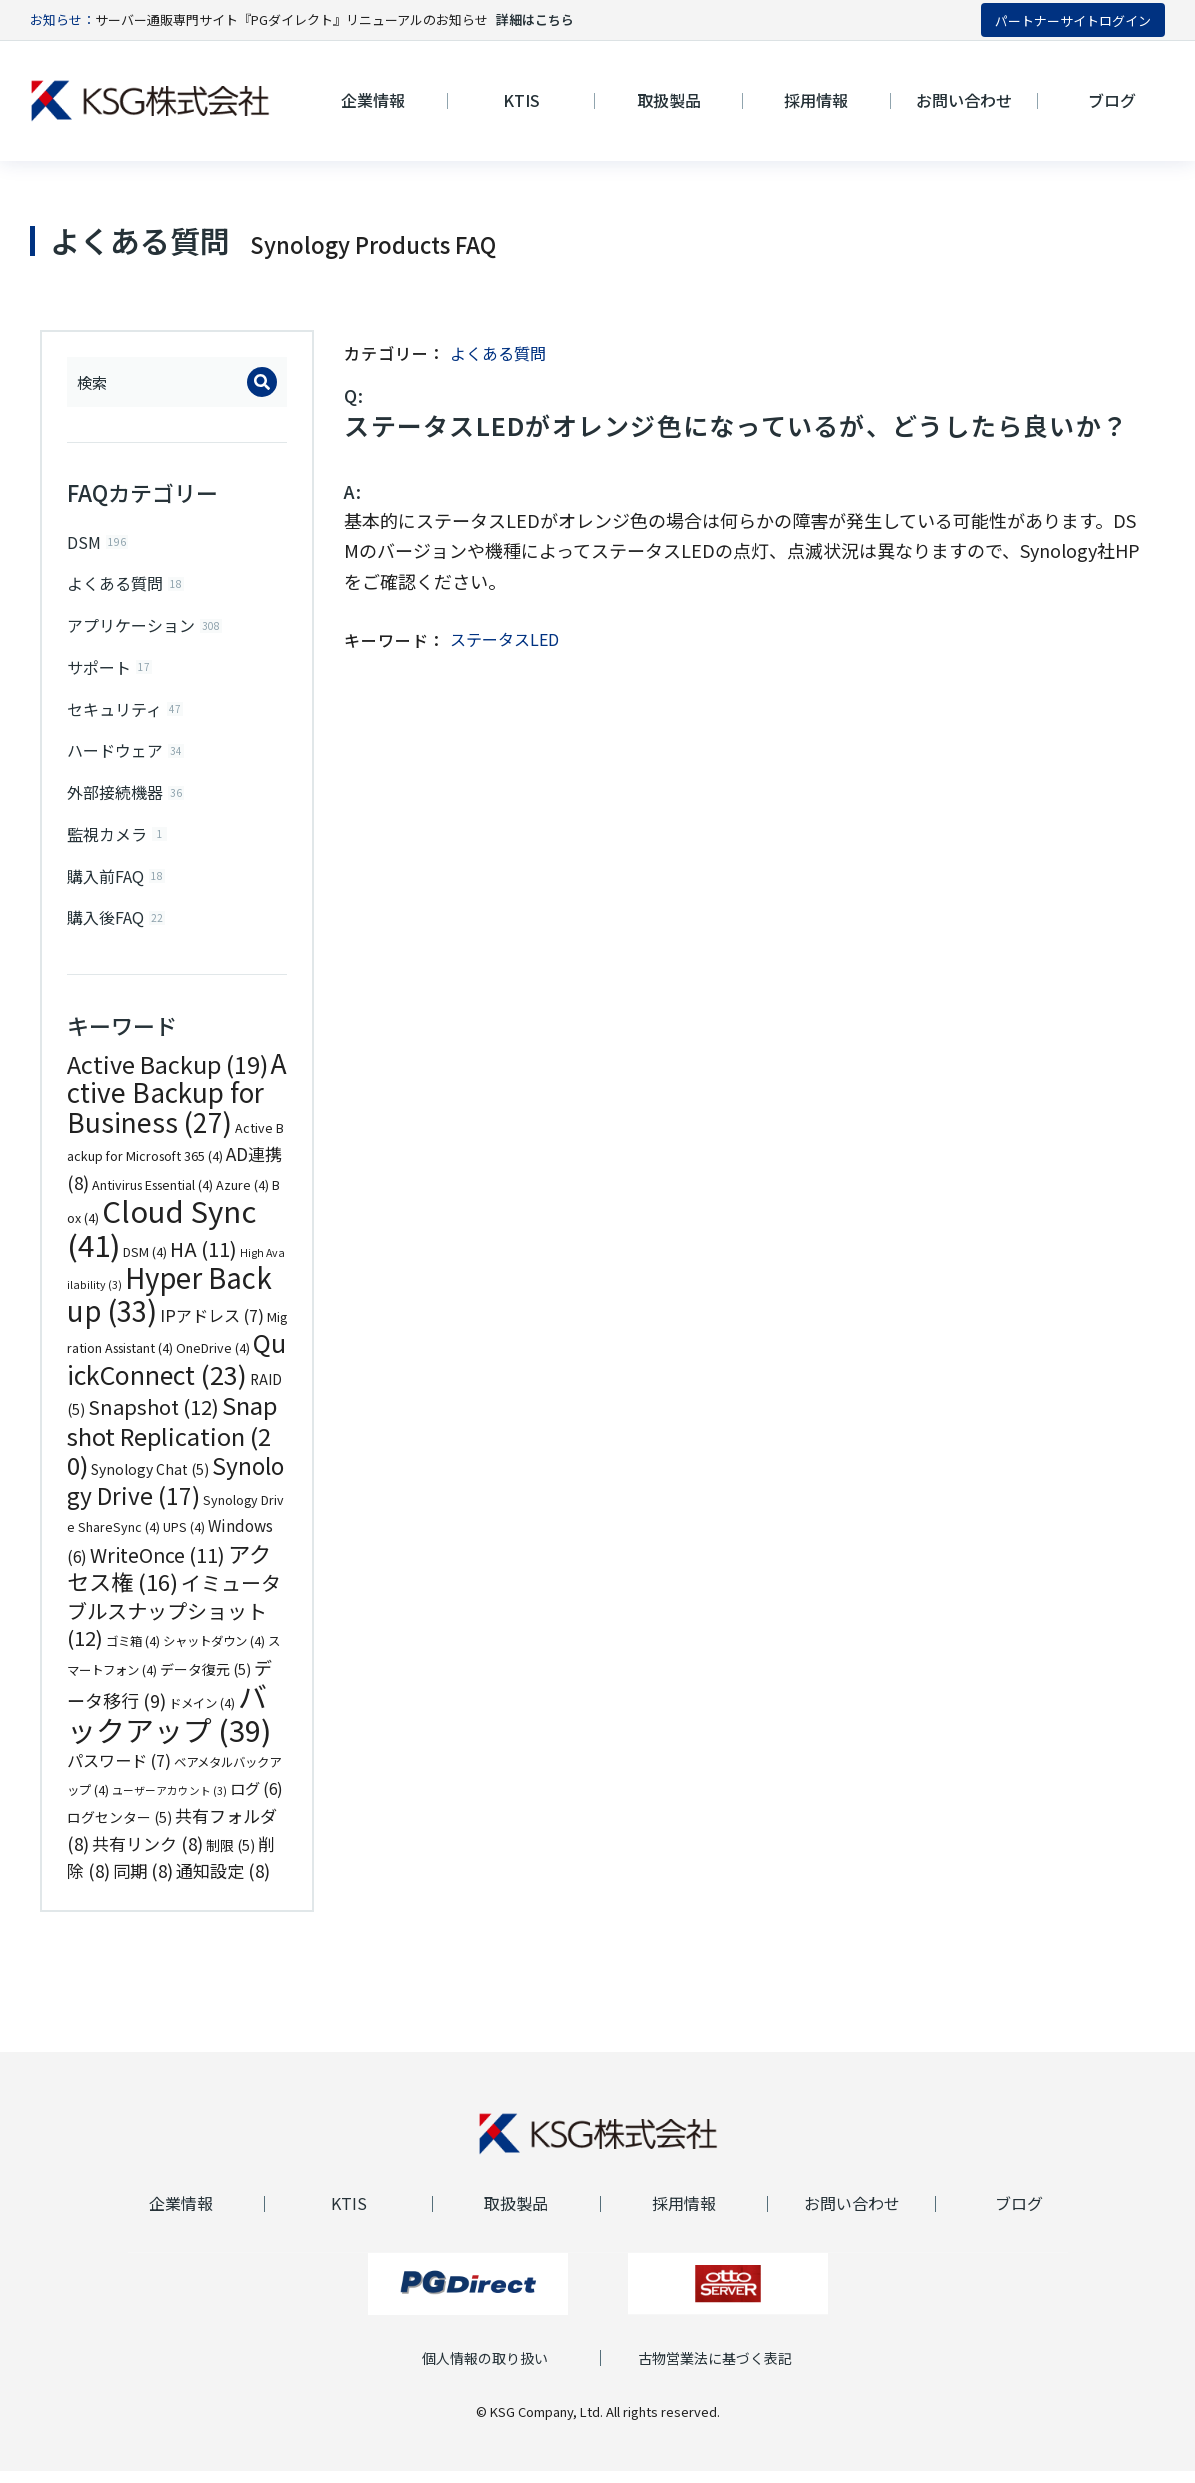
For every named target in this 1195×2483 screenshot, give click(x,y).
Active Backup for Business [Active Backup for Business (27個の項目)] (177, 1103)
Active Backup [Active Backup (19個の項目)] (167, 1075)
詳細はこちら (535, 19)
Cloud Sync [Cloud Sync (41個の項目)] (161, 1239)
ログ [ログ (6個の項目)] (256, 1799)
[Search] (262, 382)
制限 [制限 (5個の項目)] (230, 1856)
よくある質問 (498, 353)
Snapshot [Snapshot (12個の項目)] (153, 1418)
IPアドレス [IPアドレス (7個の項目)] (212, 1326)
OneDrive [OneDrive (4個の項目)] (213, 1360)
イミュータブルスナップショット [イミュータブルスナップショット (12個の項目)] (174, 1622)
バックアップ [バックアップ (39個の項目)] (169, 1724)
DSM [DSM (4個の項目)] (145, 1263)
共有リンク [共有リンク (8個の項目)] (147, 1854)
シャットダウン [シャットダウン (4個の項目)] (214, 1653)
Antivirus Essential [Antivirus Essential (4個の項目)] (152, 1196)
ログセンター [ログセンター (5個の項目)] (119, 1829)
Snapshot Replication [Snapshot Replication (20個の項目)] (172, 1446)
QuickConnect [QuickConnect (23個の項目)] (176, 1370)
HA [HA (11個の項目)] (203, 1259)
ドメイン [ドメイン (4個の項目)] (202, 1715)
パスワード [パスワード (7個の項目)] (119, 1772)
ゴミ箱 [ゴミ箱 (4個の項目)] (133, 1653)
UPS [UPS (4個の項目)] (184, 1539)
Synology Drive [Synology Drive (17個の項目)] (175, 1492)
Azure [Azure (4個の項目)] (242, 1196)
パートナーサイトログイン (1073, 20)
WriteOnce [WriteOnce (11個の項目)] (157, 1565)
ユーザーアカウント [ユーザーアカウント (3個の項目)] (169, 1801)
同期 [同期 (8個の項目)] (143, 1882)
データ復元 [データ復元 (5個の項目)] (205, 1680)
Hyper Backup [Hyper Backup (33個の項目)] (169, 1305)
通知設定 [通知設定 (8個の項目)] (223, 1882)
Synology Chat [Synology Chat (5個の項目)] (150, 1481)
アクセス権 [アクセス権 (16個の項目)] (169, 1578)
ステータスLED (504, 639)
